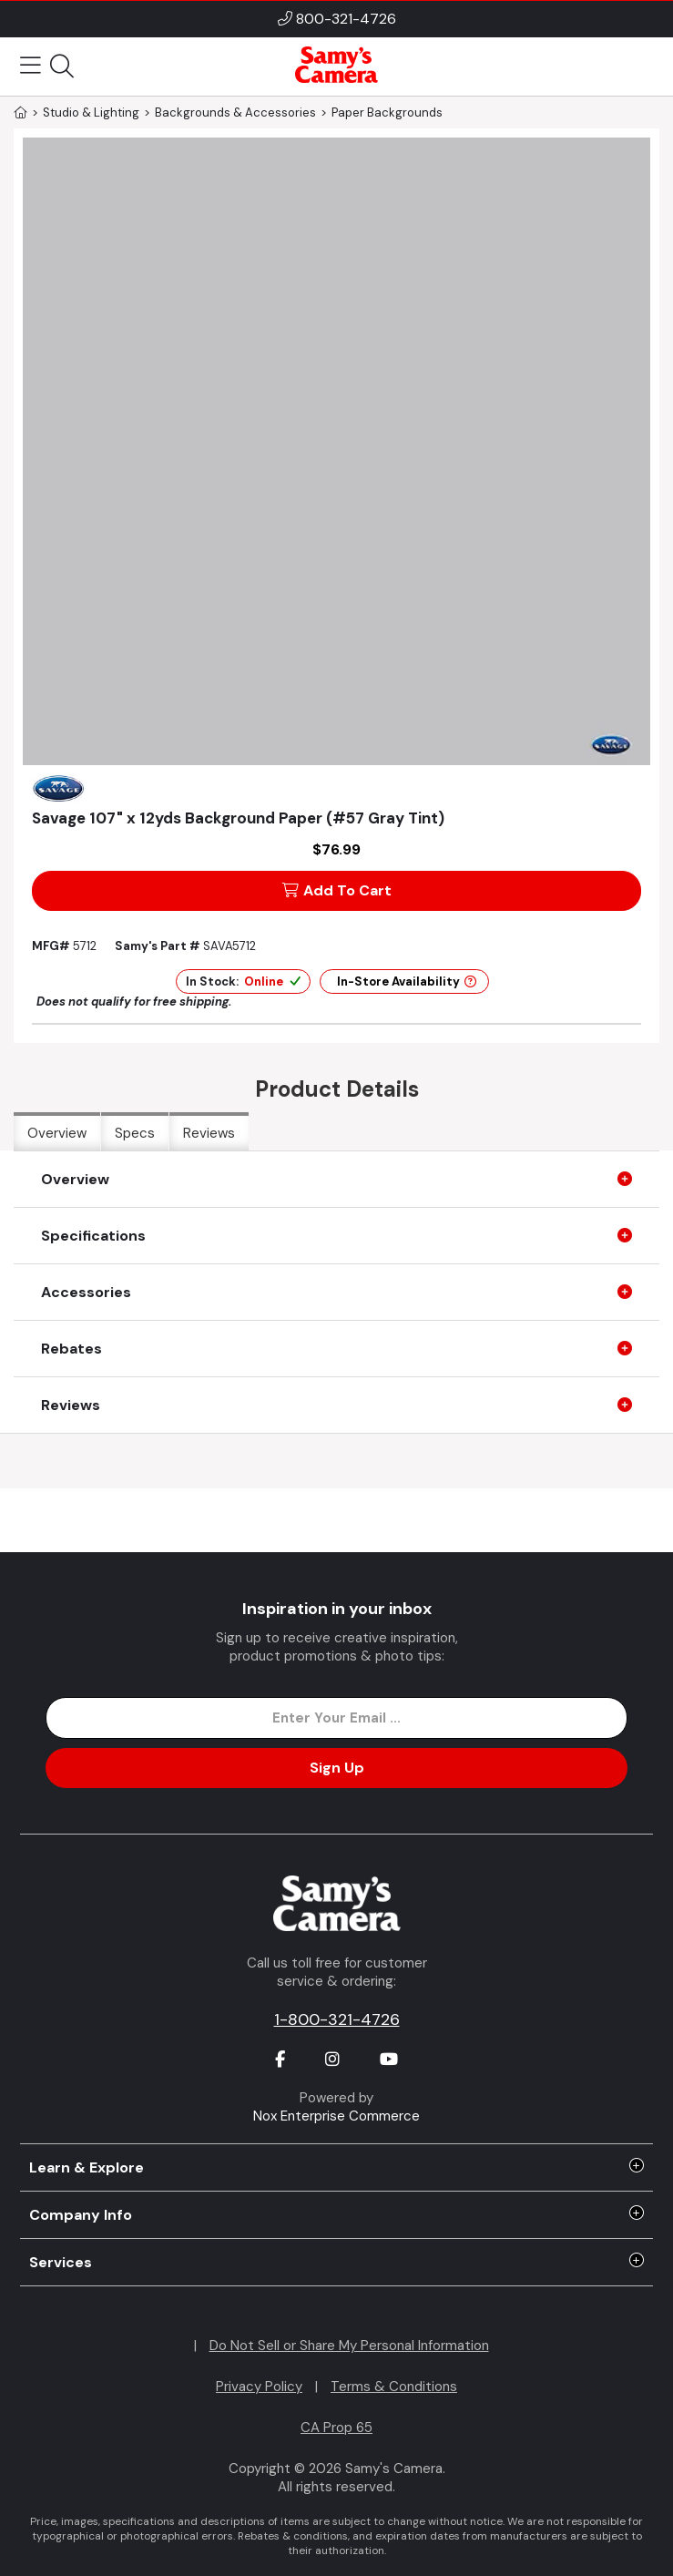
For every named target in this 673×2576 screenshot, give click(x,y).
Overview (57, 1133)
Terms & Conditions (394, 2386)
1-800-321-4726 (337, 2019)
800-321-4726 (346, 18)
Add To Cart (337, 890)
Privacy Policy (259, 2386)
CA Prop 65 (336, 2427)
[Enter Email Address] (336, 1718)
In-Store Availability (406, 981)
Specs (135, 1133)
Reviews (209, 1133)
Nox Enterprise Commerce (336, 2116)
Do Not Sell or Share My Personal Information (349, 2345)
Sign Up (337, 1767)
